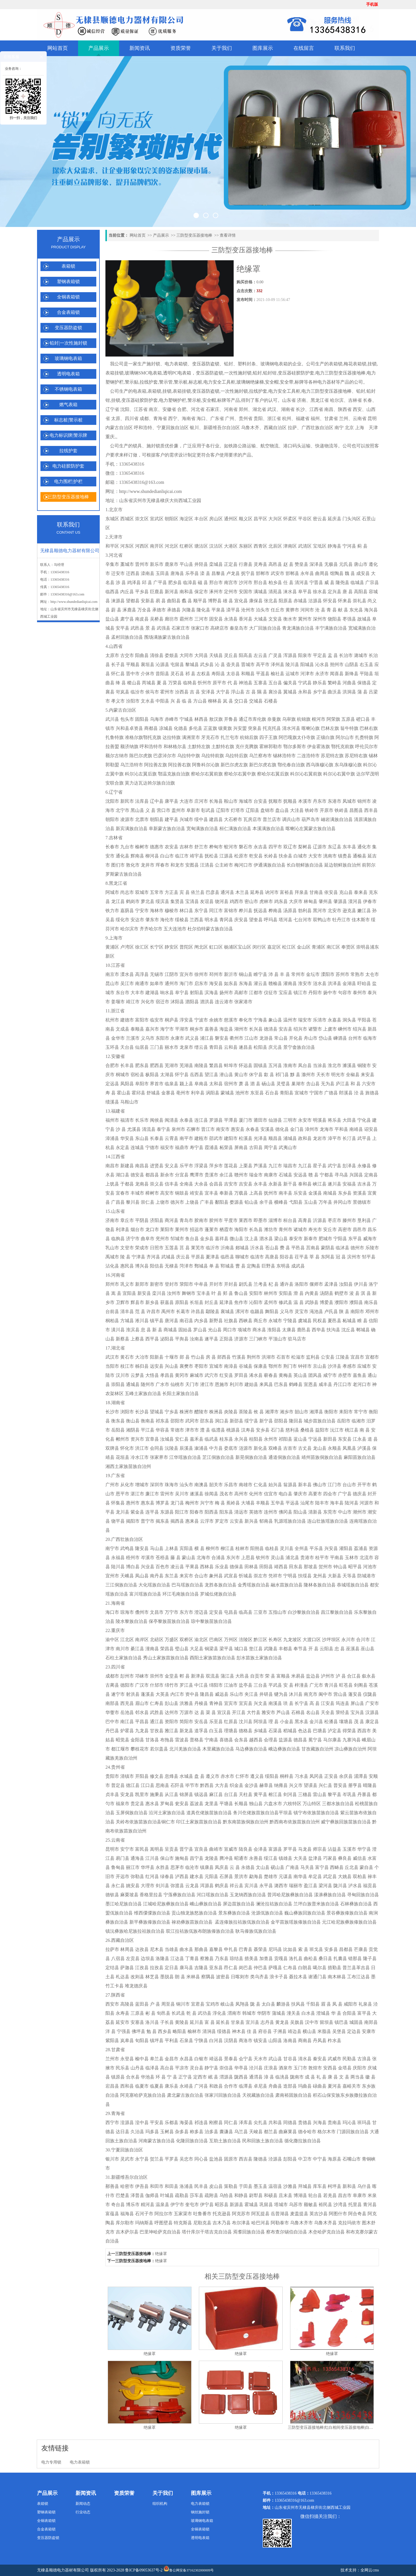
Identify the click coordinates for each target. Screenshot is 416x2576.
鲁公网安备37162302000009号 (189, 2569)
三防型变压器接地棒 (68, 496)
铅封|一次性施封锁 (68, 343)
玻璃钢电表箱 (68, 358)
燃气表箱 (68, 404)
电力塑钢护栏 (172, 400)
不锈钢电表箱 (68, 389)
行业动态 (83, 2512)
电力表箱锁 (176, 363)
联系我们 (345, 48)
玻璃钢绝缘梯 (250, 382)
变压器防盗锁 (68, 327)
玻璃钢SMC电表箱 (143, 372)
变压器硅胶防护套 (296, 372)
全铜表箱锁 (68, 296)
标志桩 (195, 382)
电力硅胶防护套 (68, 466)
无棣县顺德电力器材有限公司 (63, 2570)
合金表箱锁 (68, 312)
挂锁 (372, 363)
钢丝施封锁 (200, 2512)
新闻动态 (83, 2503)
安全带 (286, 382)
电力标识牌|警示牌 (68, 435)
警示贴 (131, 382)
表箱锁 (68, 266)
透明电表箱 (68, 373)
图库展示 (262, 48)
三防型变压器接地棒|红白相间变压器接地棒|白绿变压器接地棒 (342, 2427)
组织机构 (159, 2503)
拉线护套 (68, 450)
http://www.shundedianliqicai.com (73, 602)
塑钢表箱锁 (68, 281)
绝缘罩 (161, 2254)
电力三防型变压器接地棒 (340, 372)
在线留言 (303, 48)
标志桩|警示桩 (68, 419)
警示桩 (180, 382)
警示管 (166, 382)
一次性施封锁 (238, 372)
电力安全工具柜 (219, 382)
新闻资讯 (139, 48)
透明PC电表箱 (177, 372)
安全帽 (272, 382)
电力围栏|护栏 (68, 481)
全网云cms (369, 2570)
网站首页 (57, 48)
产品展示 (98, 48)
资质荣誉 (180, 48)
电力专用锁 (51, 2462)
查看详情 (228, 235)
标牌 (299, 382)
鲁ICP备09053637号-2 (143, 2570)
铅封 (228, 363)
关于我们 (221, 48)
